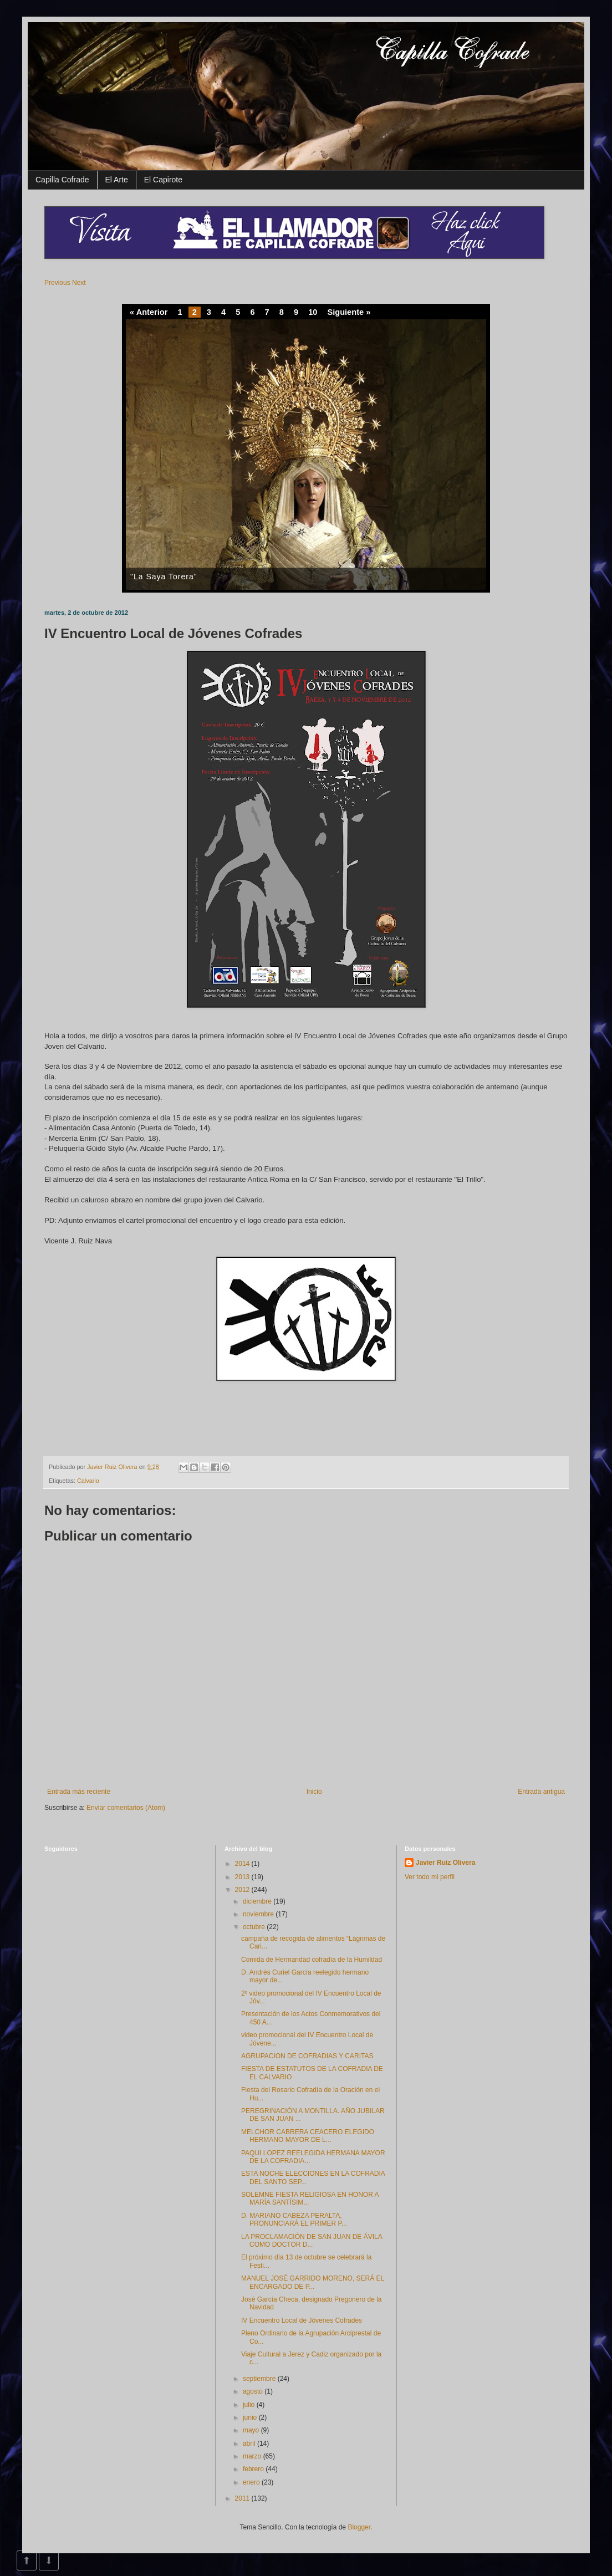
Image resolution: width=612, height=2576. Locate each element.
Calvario (88, 1480)
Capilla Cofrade (62, 179)
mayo (252, 2430)
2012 (243, 1890)
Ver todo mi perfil (430, 1877)
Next (79, 283)
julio (250, 2405)
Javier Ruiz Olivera (113, 1466)
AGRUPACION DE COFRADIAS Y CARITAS (307, 2056)
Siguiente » (348, 312)
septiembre (260, 2379)
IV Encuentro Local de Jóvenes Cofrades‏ (301, 2320)
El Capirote (163, 179)
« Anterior (148, 312)
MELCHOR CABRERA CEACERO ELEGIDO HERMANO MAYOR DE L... (307, 2136)
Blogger (359, 2527)
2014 (243, 1864)
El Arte (116, 179)
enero (252, 2482)
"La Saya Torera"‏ (163, 576)
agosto (253, 2391)
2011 (243, 2498)
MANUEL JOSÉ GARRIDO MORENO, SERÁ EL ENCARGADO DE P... (312, 2282)
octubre (255, 1927)
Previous (57, 283)
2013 (243, 1877)
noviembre (259, 1914)
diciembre (258, 1901)
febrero (254, 2469)
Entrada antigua (541, 1791)
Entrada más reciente (78, 1791)
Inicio (314, 1791)
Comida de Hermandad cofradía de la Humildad (311, 1959)
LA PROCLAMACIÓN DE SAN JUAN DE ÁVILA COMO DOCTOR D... (311, 2240)
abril (250, 2443)
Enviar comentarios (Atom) (125, 1808)
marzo (253, 2456)
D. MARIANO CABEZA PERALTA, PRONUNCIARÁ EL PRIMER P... (294, 2219)
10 (312, 312)
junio (251, 2417)
